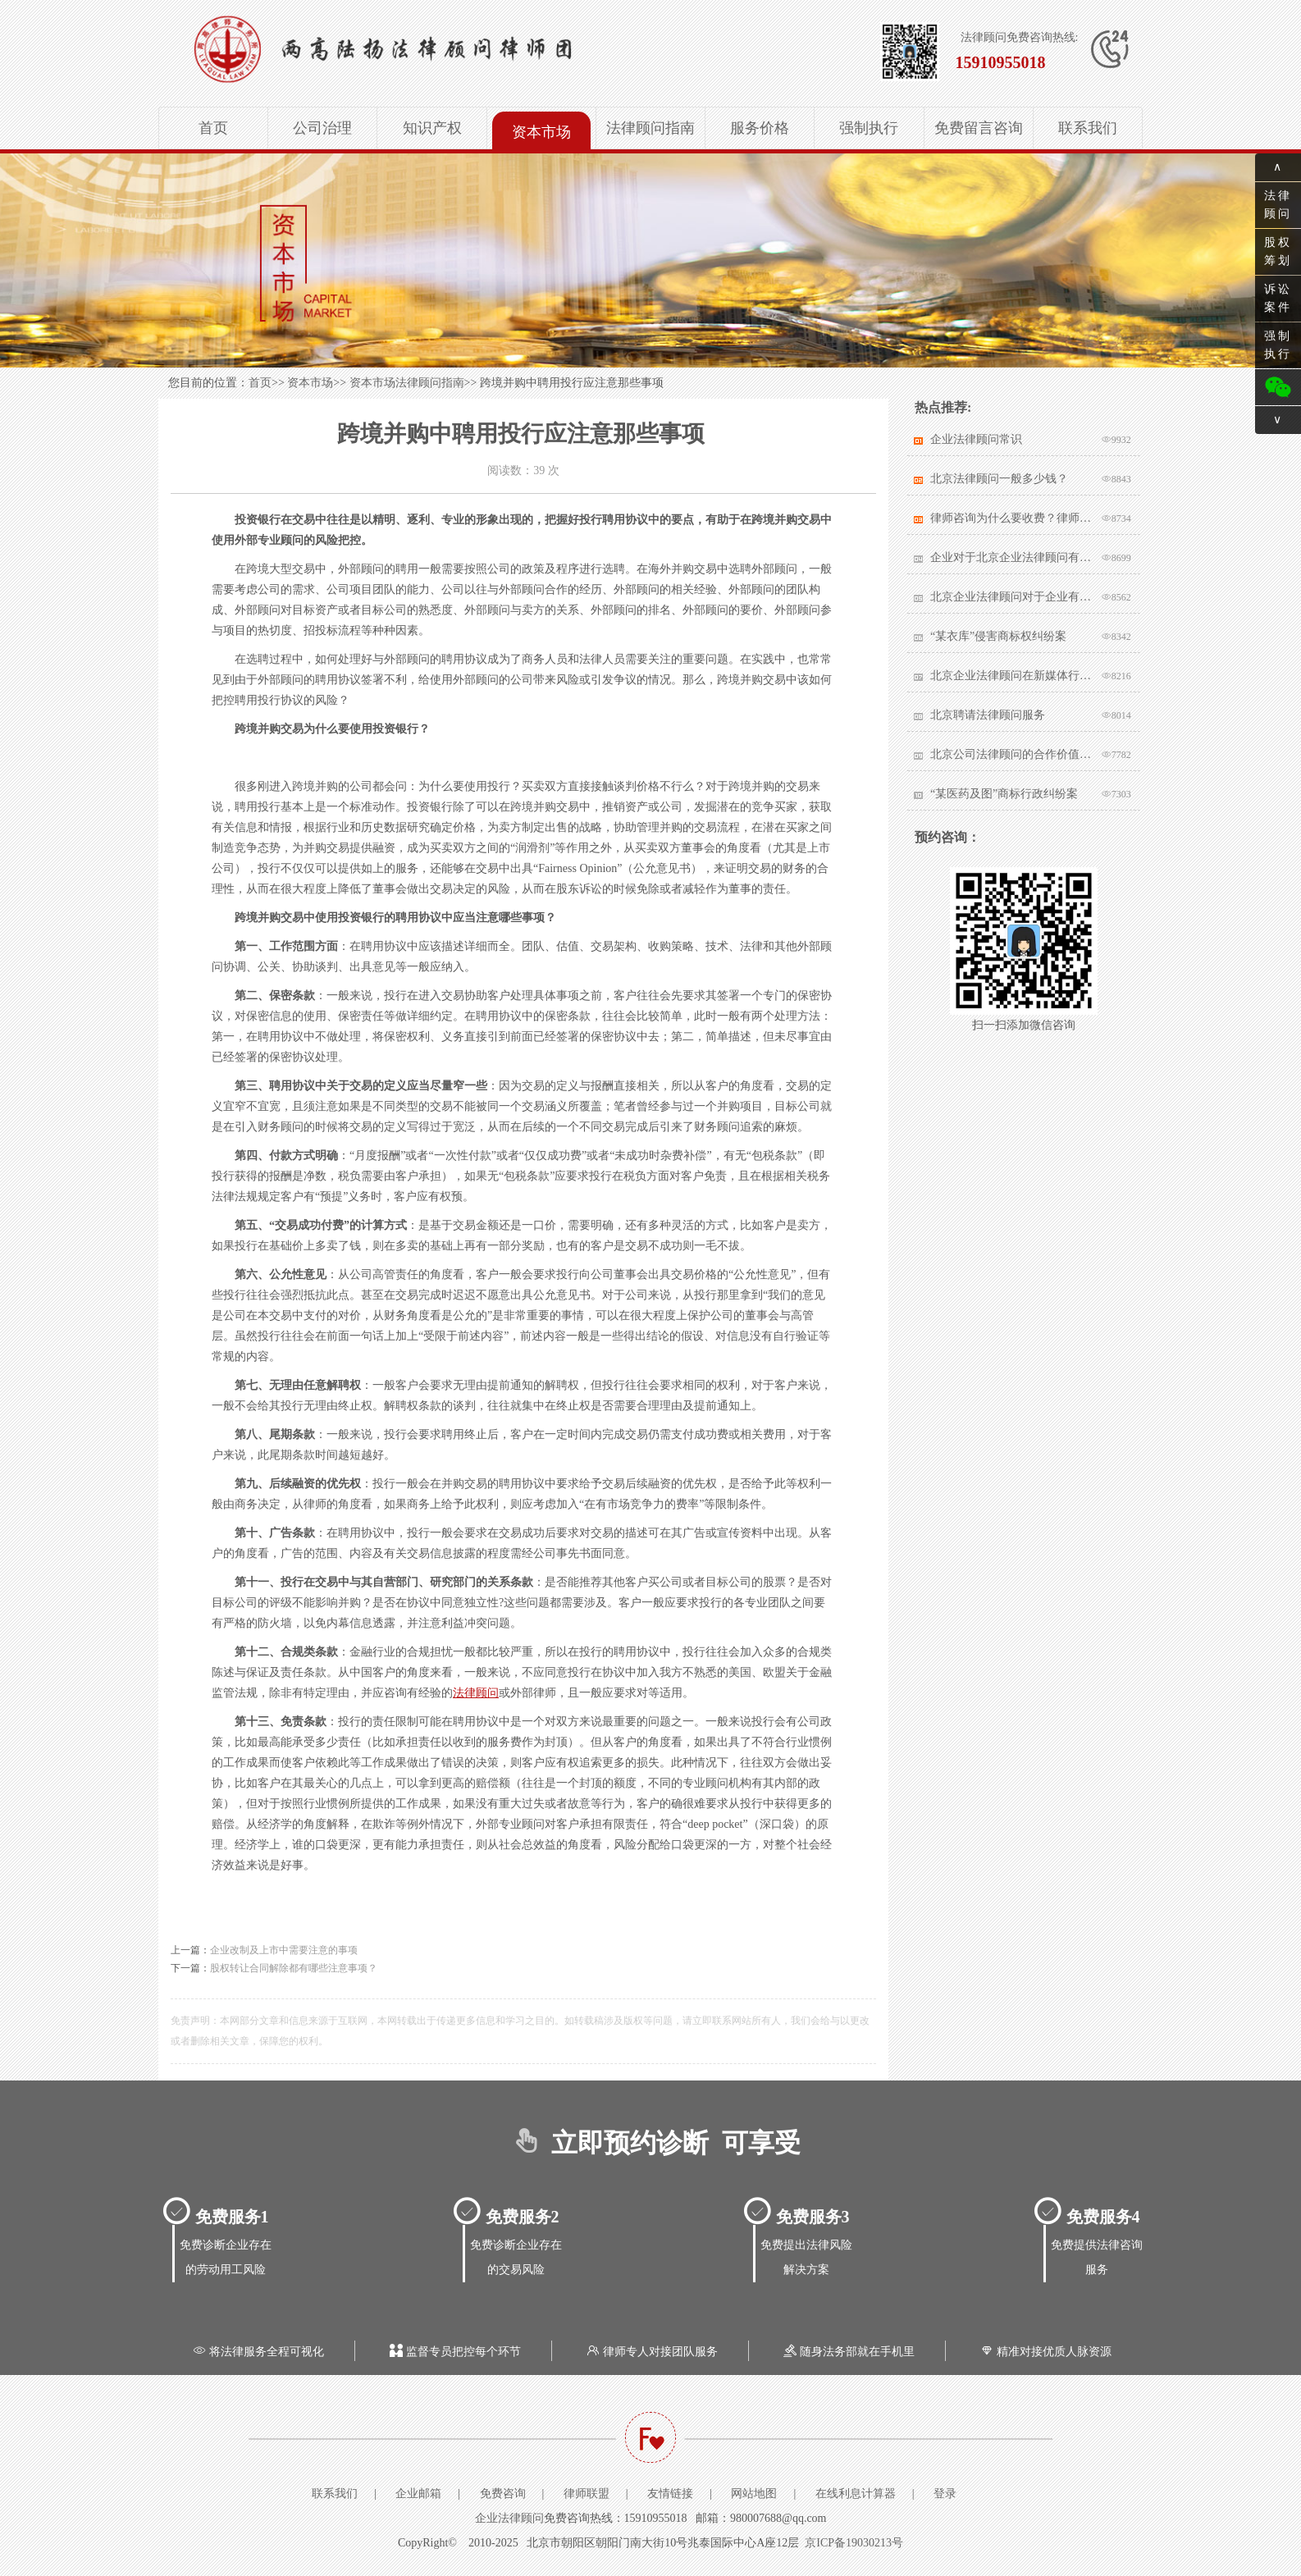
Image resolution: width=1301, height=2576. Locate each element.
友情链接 (670, 2493)
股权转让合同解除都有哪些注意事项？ (293, 1968)
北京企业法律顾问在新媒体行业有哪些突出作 (1011, 675)
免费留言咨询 (978, 128)
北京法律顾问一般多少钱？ (999, 479)
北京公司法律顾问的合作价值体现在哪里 (1011, 754)
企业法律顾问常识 (976, 439)
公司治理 (322, 128)
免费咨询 (503, 2493)
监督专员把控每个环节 (453, 2351)
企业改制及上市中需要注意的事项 (284, 1950)
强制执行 (868, 128)
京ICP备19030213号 (854, 2543)
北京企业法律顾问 (434, 49)
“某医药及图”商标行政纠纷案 (1004, 794)
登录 (945, 2493)
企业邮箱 (418, 2493)
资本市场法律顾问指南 (406, 383)
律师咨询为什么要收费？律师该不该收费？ (1011, 518)
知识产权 (432, 128)
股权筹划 (1278, 251)
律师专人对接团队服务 (650, 2351)
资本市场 (541, 132)
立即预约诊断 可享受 (651, 2143)
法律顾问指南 (650, 128)
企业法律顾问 (509, 2518)
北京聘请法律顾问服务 (987, 715)
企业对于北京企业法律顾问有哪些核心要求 (1011, 557)
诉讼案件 (1278, 298)
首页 (213, 128)
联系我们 (1087, 128)
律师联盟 (586, 2493)
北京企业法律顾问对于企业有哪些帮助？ (1011, 597)
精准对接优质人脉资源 (1044, 2351)
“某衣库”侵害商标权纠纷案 (998, 636)
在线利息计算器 (855, 2493)
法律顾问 (476, 1693)
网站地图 (754, 2493)
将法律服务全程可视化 (256, 2351)
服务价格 (759, 128)
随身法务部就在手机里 (847, 2351)
